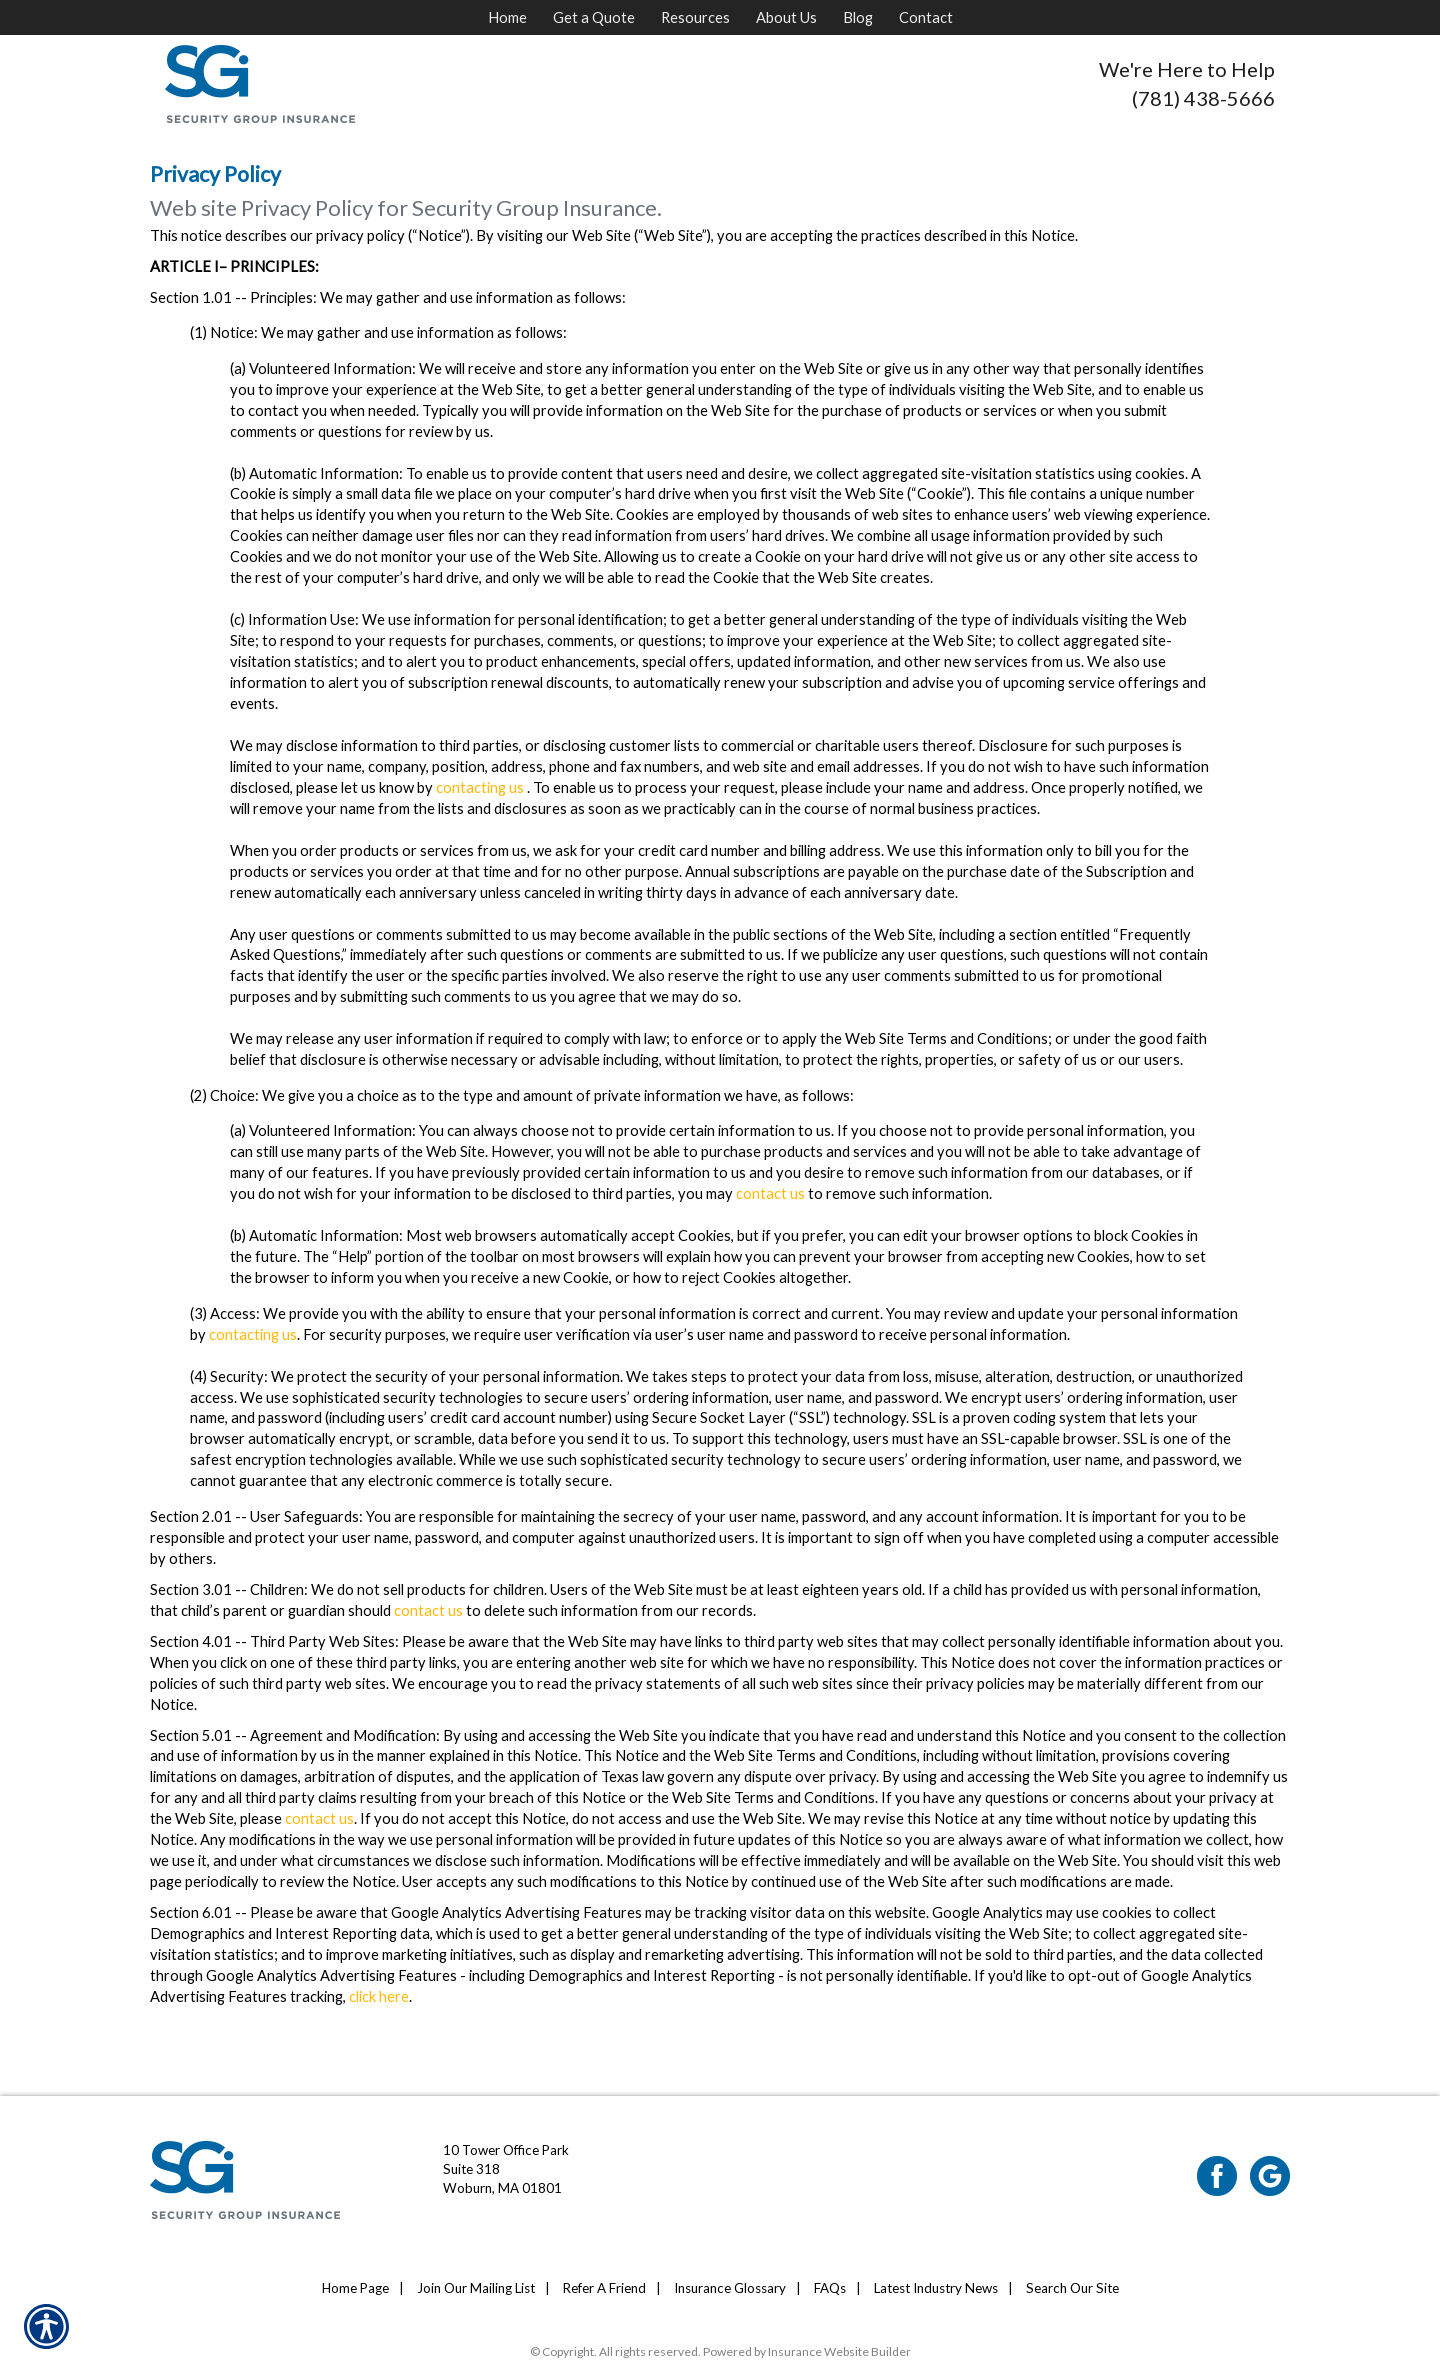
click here (379, 1996)
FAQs (830, 2288)
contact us (770, 1193)
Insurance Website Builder (839, 2351)
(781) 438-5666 (1203, 98)
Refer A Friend (604, 2288)
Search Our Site (1072, 2288)
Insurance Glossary (730, 2288)
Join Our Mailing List (476, 2288)
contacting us (480, 787)
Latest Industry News (936, 2288)
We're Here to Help (1187, 69)
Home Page (355, 2288)
